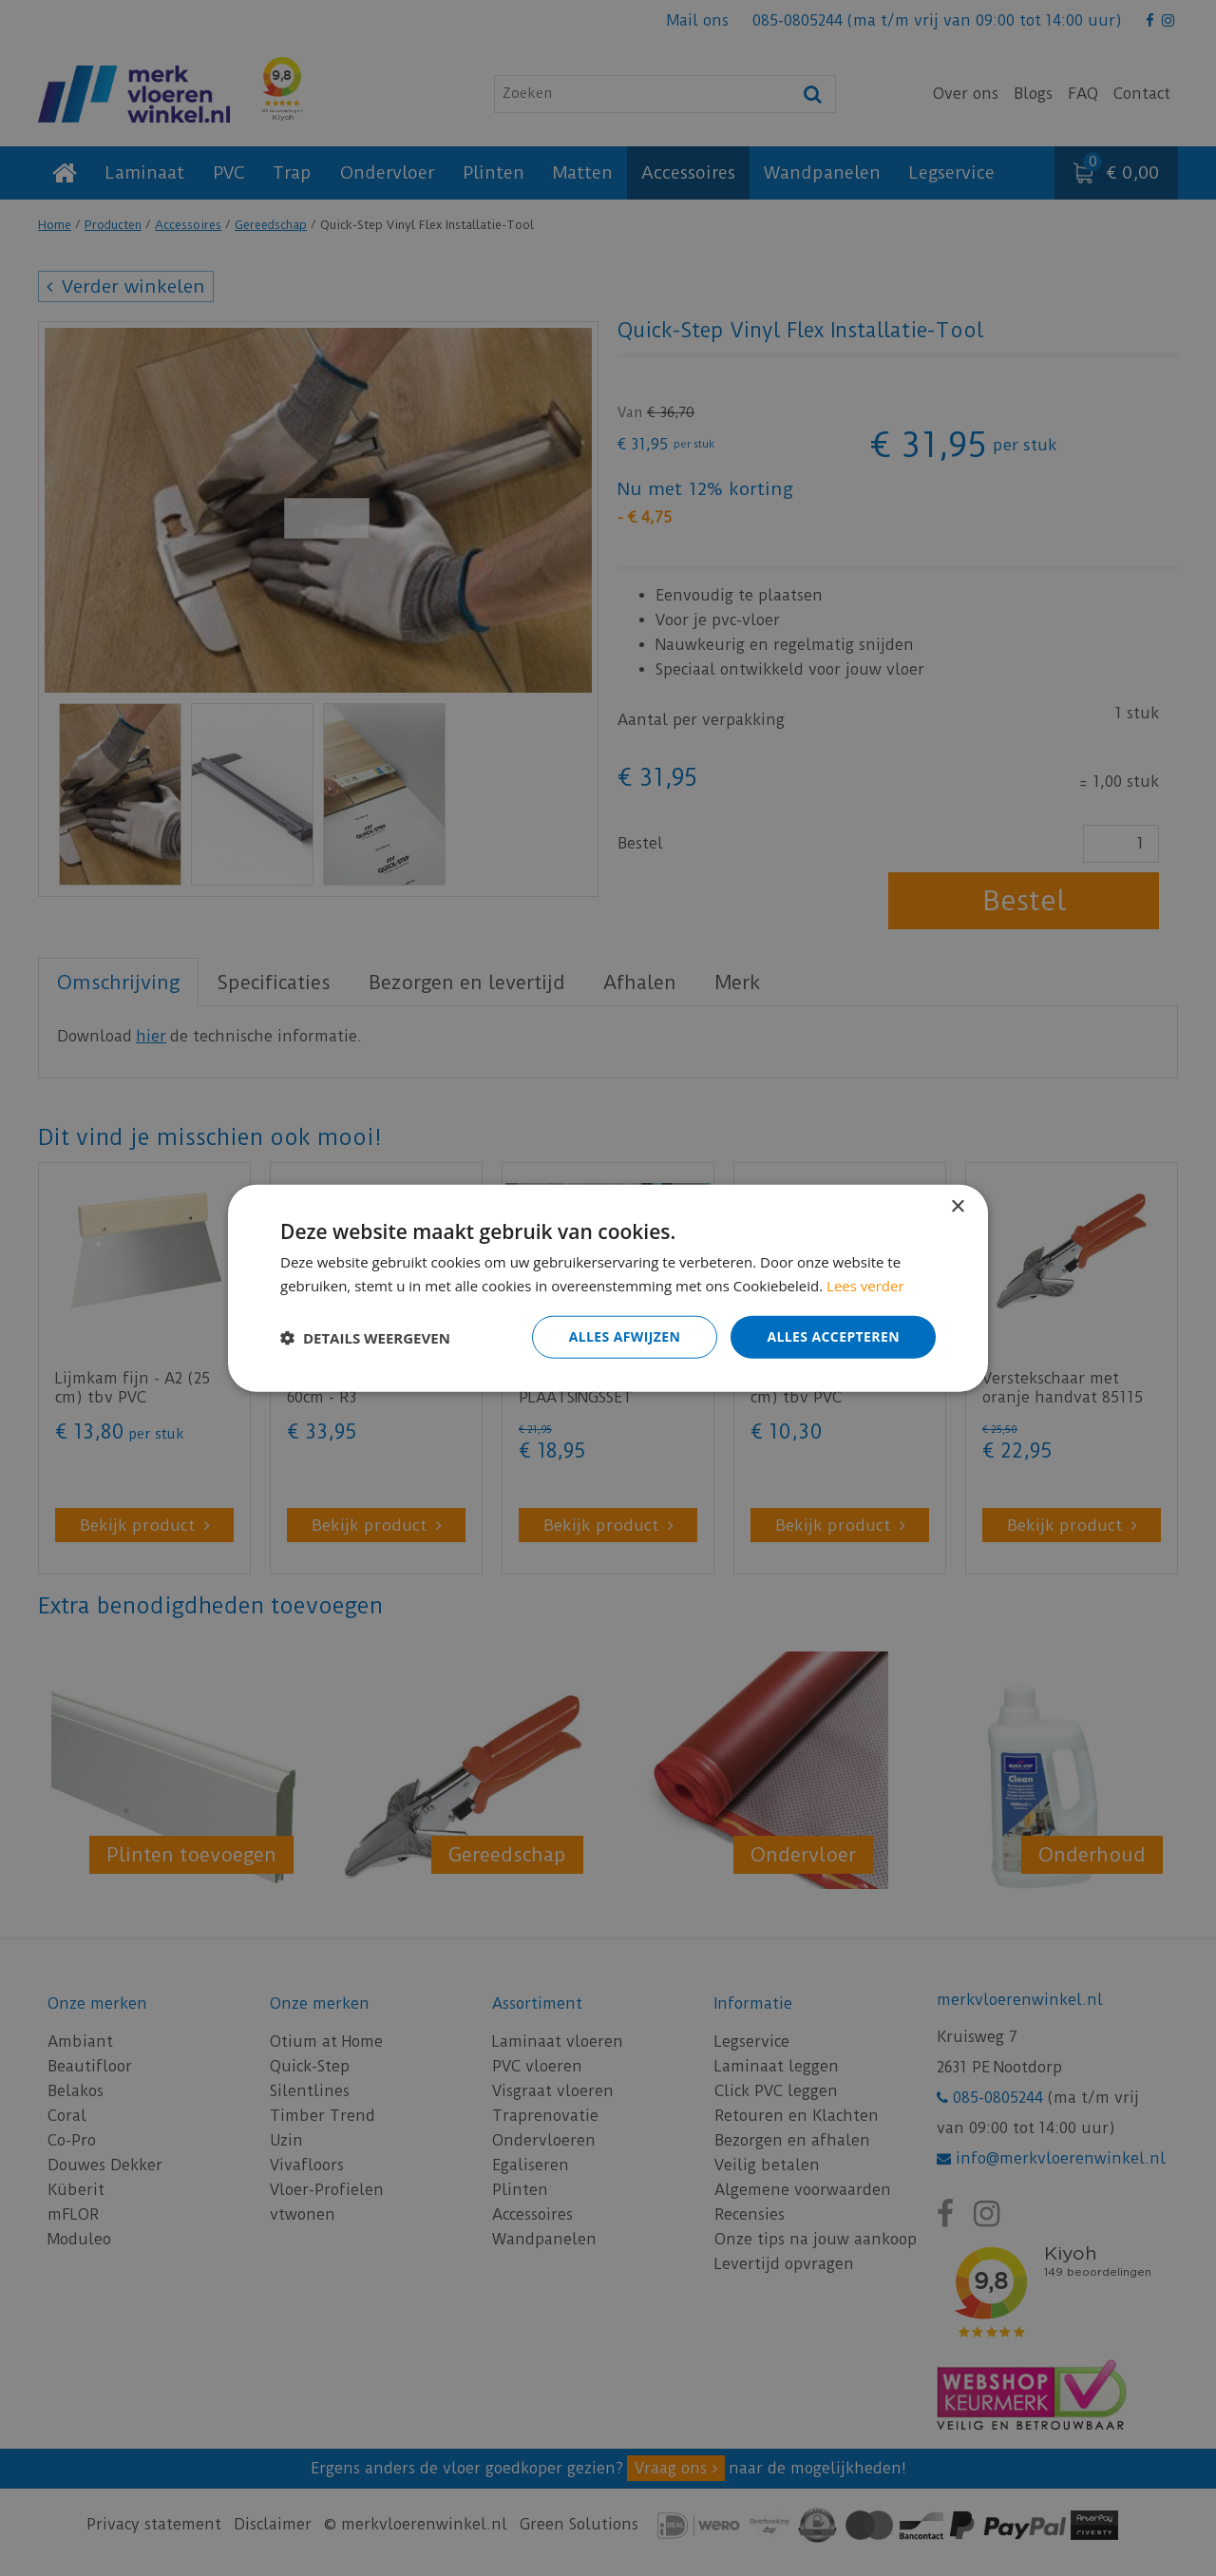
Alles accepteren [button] (833, 1336)
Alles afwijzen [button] (625, 1336)
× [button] (957, 1206)
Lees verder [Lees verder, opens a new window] (865, 1284)
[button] (365, 1336)
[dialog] (608, 1288)
